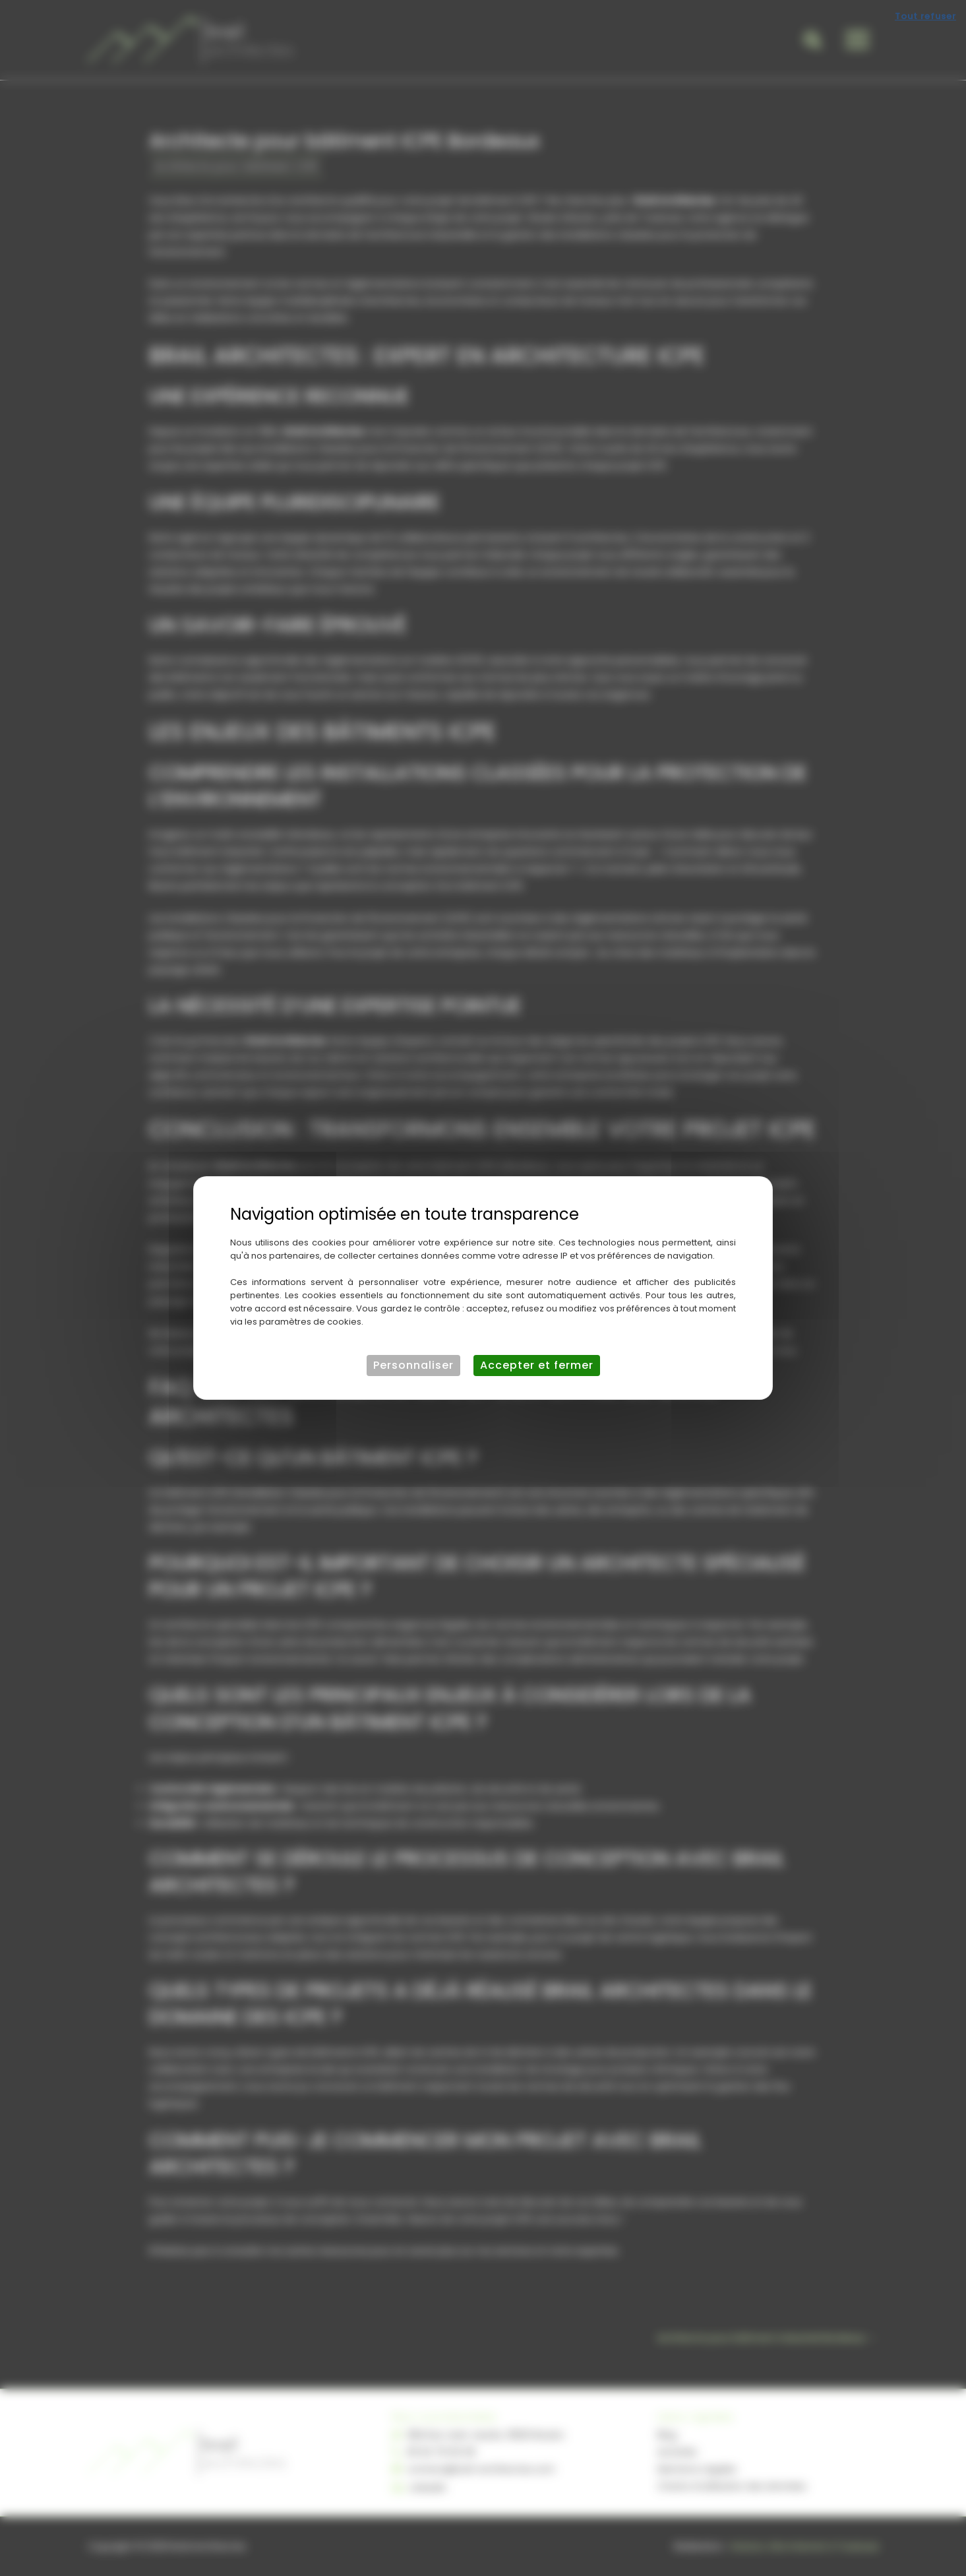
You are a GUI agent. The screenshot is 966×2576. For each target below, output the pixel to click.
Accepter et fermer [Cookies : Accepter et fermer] (536, 1365)
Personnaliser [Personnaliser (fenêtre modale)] (413, 1365)
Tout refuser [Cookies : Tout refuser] (925, 16)
